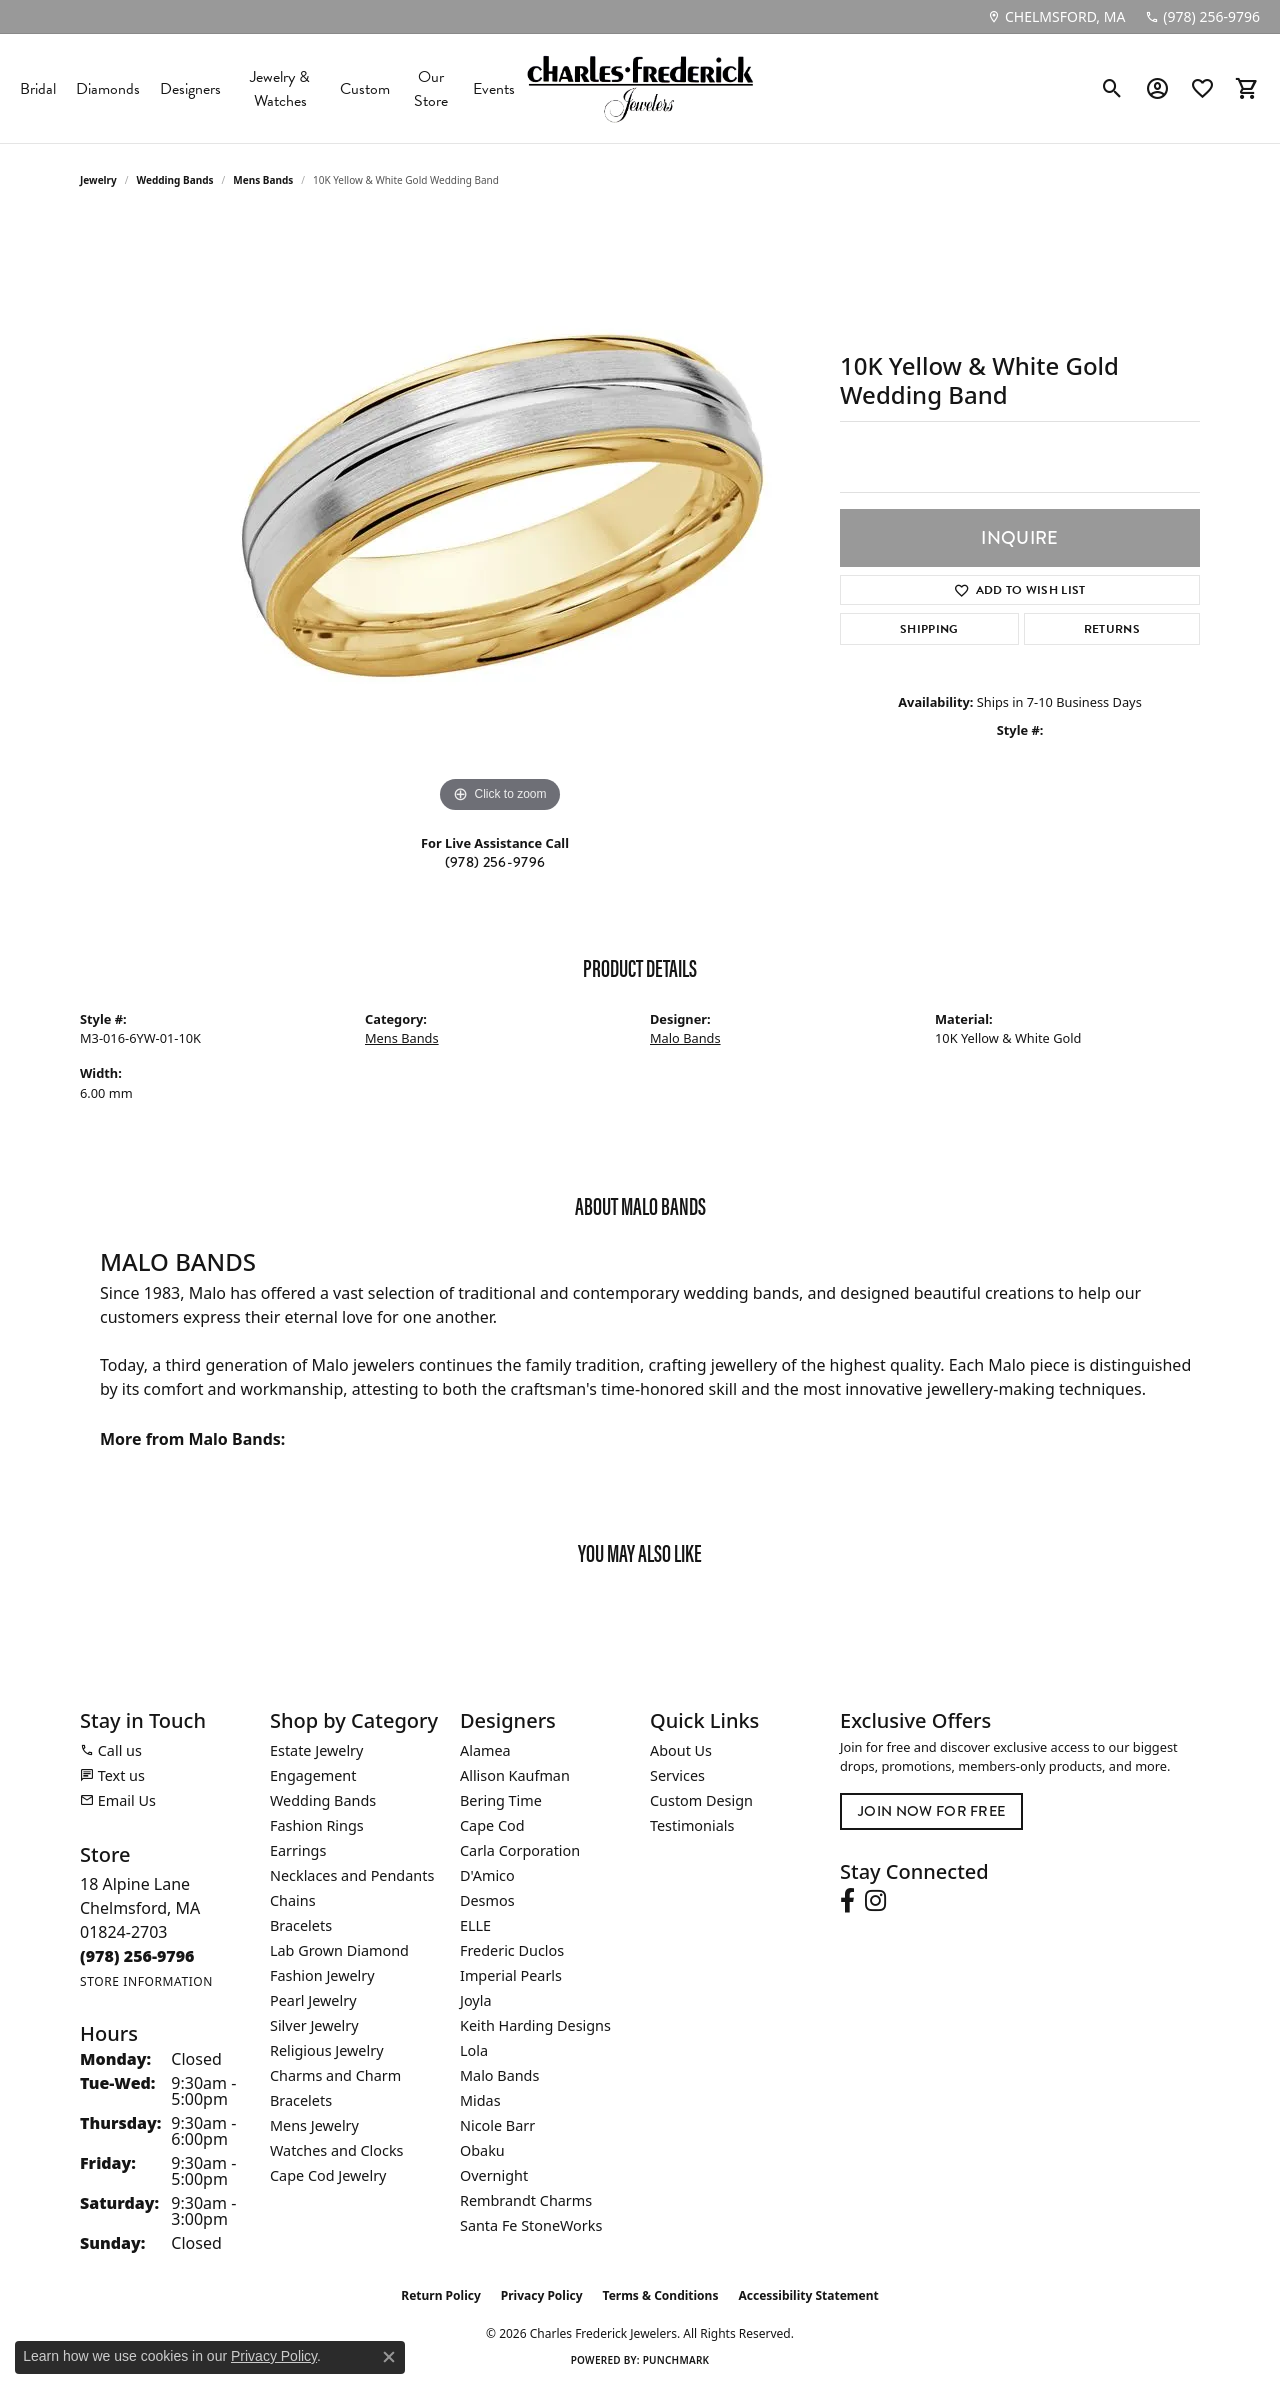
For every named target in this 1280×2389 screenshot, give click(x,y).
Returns (1112, 629)
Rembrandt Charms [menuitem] (526, 2200)
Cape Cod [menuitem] (492, 1825)
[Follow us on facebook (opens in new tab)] (847, 1901)
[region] (500, 518)
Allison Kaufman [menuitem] (515, 1775)
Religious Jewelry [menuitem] (326, 2050)
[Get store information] (146, 1981)
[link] (1056, 17)
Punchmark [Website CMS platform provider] (676, 2360)
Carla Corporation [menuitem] (520, 1850)
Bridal (38, 89)
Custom (365, 89)
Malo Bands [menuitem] (499, 2075)
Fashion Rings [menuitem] (317, 1825)
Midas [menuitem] (480, 2100)
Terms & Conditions (661, 2295)
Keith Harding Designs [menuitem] (535, 2025)
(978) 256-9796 (495, 862)
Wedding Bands (175, 180)
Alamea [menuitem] (485, 1750)
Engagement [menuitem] (313, 1775)
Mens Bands (263, 180)
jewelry (98, 180)
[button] (1112, 89)
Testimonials (692, 1825)
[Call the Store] (137, 1956)
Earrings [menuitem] (298, 1850)
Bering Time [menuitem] (501, 1800)
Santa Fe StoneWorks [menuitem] (531, 2225)
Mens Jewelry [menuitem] (314, 2125)
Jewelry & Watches (280, 89)
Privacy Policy (542, 2295)
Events (494, 89)
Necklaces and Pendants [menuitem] (352, 1875)
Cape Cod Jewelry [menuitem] (328, 2175)
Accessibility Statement (808, 2295)
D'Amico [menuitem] (487, 1875)
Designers (190, 89)
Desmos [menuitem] (487, 1900)
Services (677, 1775)
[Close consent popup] (389, 2357)
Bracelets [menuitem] (301, 1925)
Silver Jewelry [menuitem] (314, 2025)
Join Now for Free (931, 1811)
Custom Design (701, 1800)
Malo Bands (685, 1038)
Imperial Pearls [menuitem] (511, 1975)
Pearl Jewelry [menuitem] (313, 2000)
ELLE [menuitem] (475, 1925)
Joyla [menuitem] (475, 2000)
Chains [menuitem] (293, 1900)
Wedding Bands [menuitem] (323, 1800)
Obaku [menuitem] (482, 2150)
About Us (681, 1750)
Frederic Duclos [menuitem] (512, 1950)
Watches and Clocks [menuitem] (336, 2150)
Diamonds (108, 89)
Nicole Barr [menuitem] (497, 2125)
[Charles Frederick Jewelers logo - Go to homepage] (640, 88)
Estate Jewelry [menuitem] (316, 1750)
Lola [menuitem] (474, 2050)
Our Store (431, 89)
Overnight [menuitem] (494, 2175)
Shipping (929, 629)
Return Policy (441, 2295)
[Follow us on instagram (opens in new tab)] (875, 1901)
